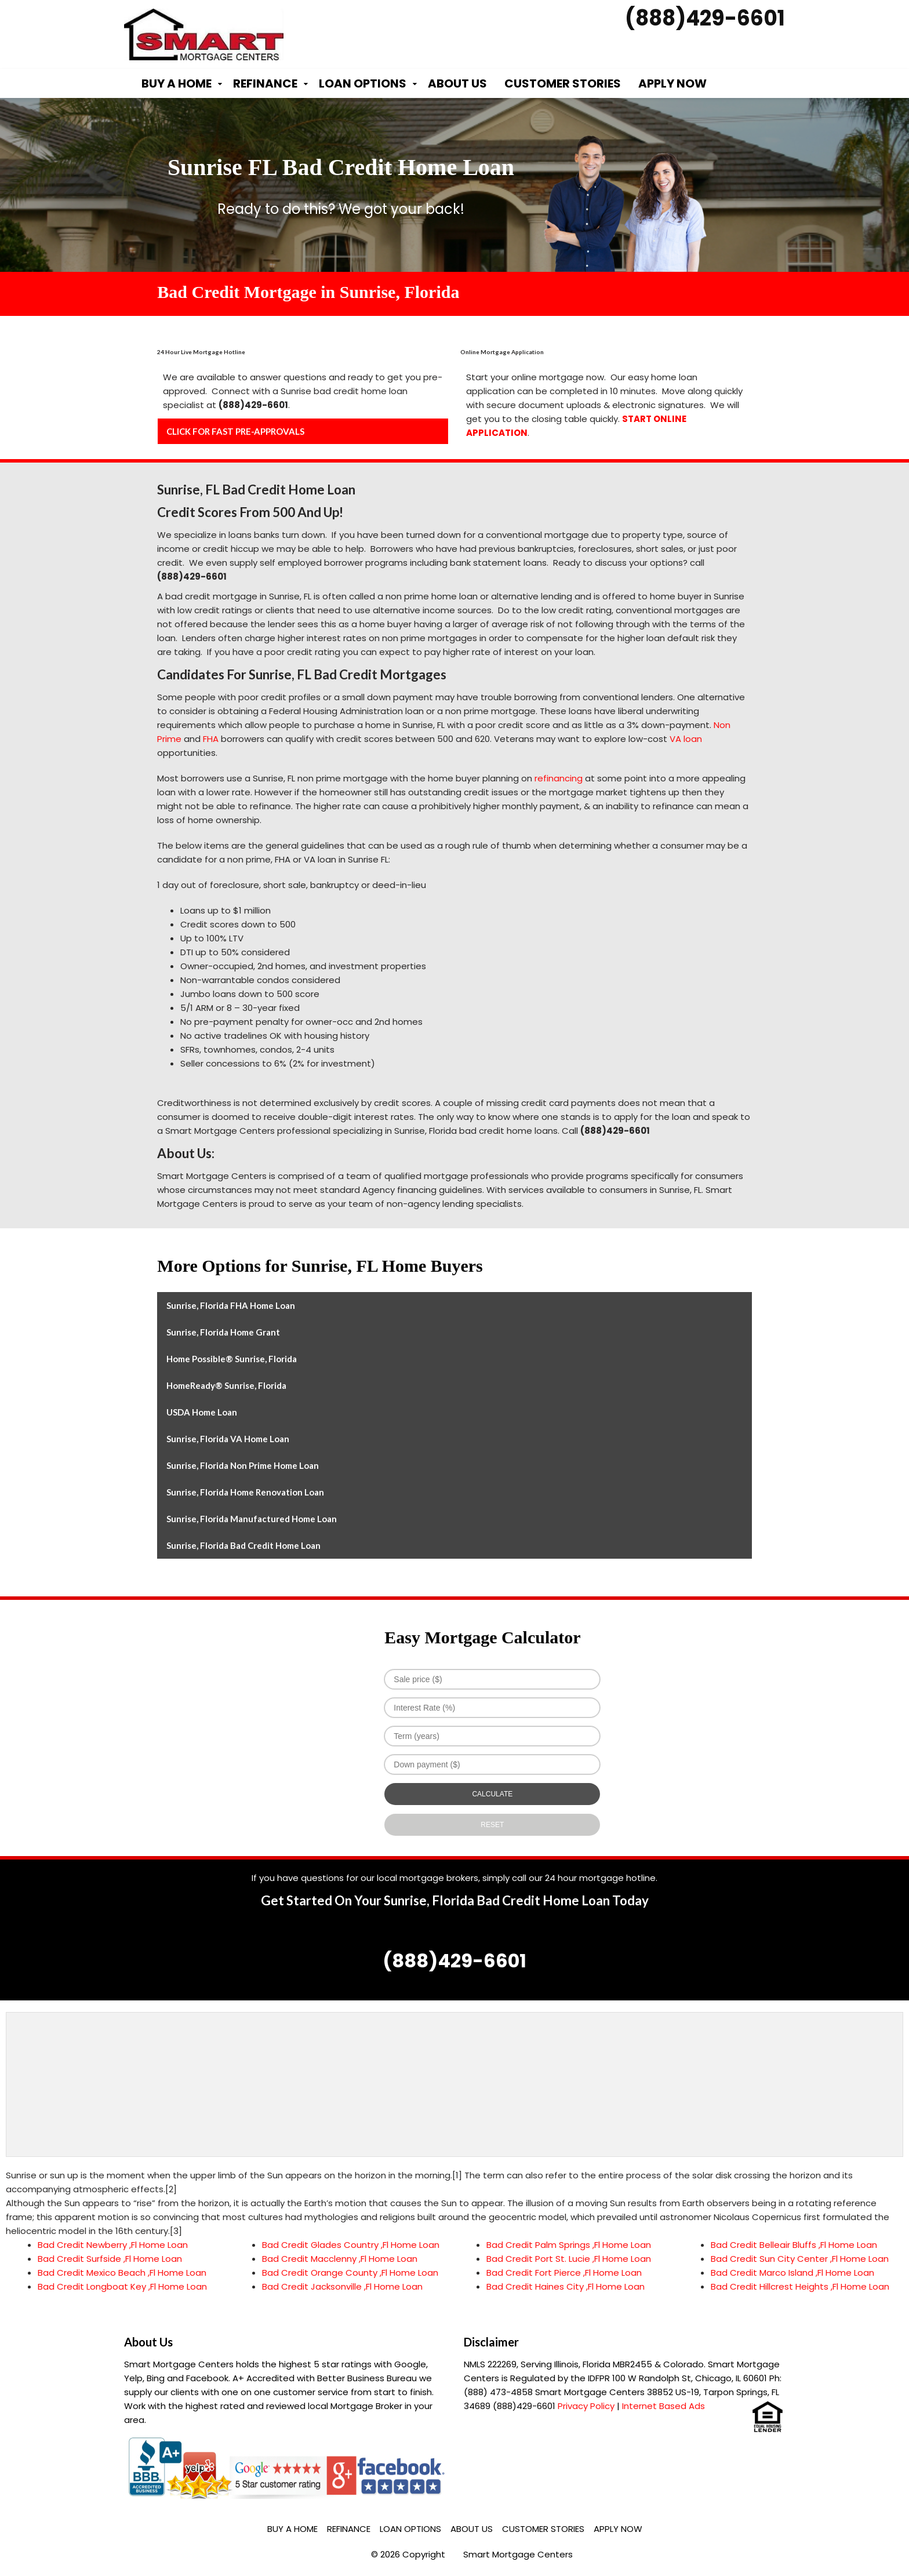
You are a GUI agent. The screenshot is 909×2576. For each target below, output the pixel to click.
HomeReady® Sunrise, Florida (226, 1385)
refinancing (559, 778)
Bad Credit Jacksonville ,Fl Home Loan (342, 2286)
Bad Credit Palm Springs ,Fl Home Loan (568, 2245)
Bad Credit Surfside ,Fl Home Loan (110, 2259)
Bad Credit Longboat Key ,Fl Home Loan (122, 2286)
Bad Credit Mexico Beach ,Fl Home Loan (122, 2272)
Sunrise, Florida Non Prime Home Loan (242, 1465)
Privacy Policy (586, 2406)
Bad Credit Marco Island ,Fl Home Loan (792, 2272)
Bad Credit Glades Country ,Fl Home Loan (350, 2245)
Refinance (265, 83)
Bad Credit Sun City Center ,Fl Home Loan (800, 2259)
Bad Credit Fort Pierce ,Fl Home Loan (564, 2272)
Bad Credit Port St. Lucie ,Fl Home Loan (568, 2259)
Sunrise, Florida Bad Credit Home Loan (243, 1545)
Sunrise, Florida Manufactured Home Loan (251, 1518)
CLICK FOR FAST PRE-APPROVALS (235, 431)
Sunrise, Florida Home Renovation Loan (245, 1492)
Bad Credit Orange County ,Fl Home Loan (350, 2272)
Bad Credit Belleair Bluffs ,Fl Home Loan (794, 2245)
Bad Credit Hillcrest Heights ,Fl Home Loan (800, 2286)
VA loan (686, 739)
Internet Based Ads (663, 2406)
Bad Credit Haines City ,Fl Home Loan (565, 2286)
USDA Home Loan (201, 1412)
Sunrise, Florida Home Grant (223, 1332)
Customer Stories (562, 83)
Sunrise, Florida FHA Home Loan (230, 1305)
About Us (457, 83)
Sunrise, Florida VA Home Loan (227, 1438)
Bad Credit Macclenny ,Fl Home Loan (339, 2259)
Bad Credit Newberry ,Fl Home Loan (113, 2245)
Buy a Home (176, 83)
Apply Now (672, 83)
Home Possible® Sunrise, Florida (231, 1359)
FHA (211, 739)
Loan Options (362, 83)
